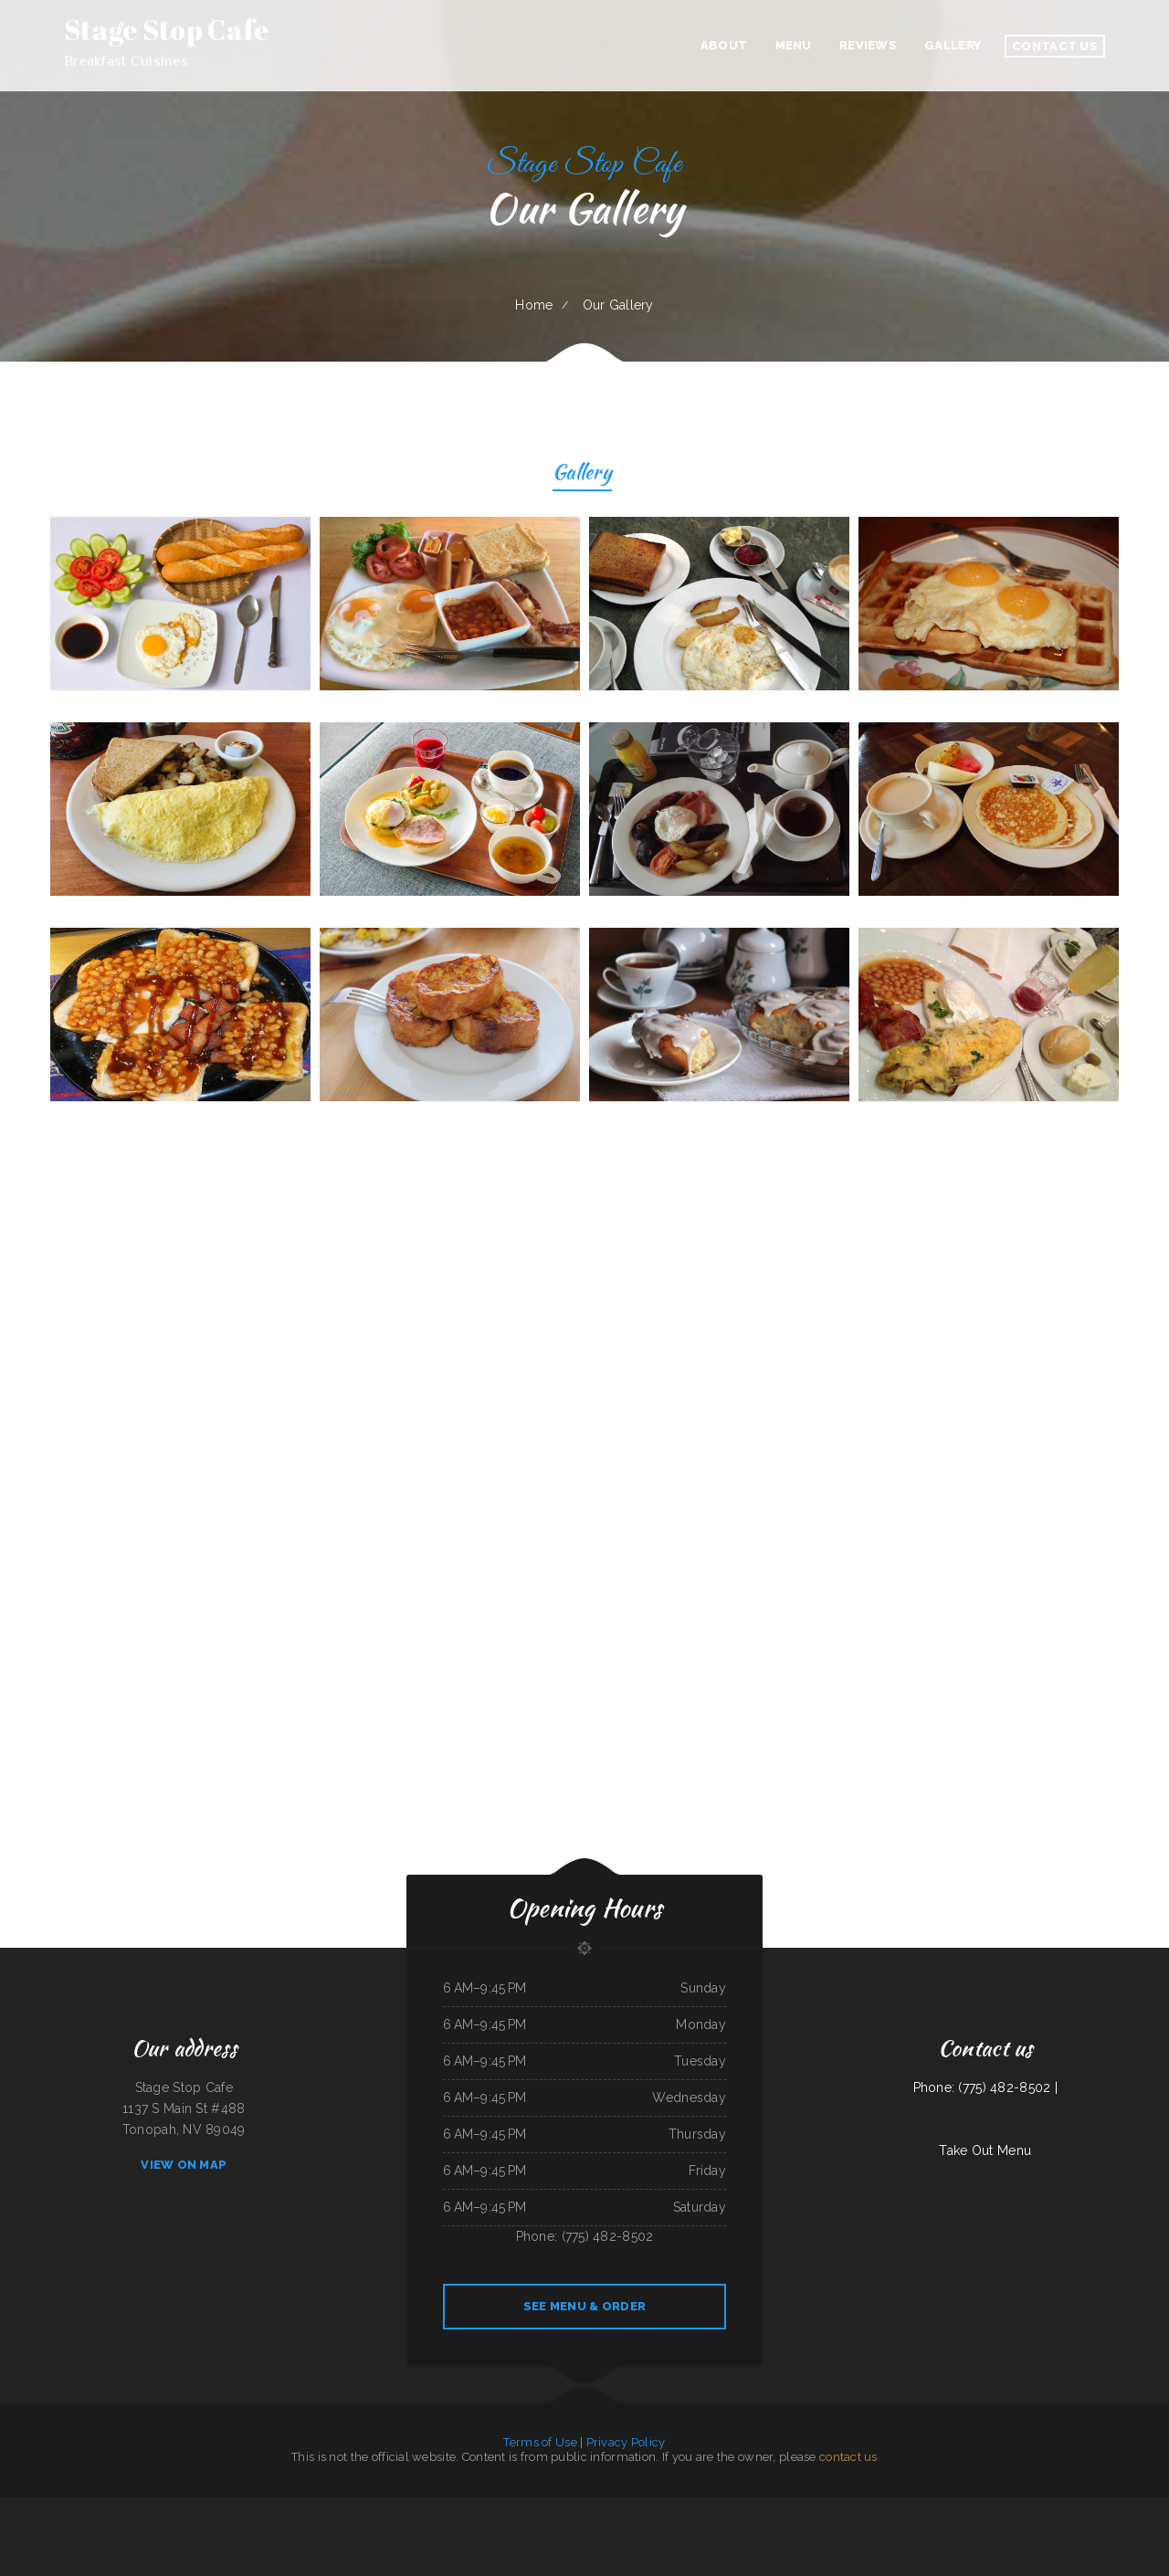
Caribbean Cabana (756, 2507)
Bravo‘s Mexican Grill (60, 2507)
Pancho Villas (441, 2528)
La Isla (774, 2507)
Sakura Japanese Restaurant (864, 2507)
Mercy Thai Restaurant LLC (637, 2528)
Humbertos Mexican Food (268, 2507)
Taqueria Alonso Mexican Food (830, 2507)
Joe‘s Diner (909, 2507)
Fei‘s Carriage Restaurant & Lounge (982, 2507)
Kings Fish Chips (586, 2528)
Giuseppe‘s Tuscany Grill (180, 2507)
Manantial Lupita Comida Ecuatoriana (1083, 2507)
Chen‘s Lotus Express (733, 2507)
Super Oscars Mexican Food (413, 2507)
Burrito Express (382, 2528)
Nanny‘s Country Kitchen (461, 2507)
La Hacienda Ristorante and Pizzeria (1126, 2507)
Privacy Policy (626, 2442)
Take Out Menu (985, 2150)
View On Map (183, 2164)
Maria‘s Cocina (486, 2528)
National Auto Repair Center (91, 2507)
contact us (848, 2457)
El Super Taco (402, 2528)
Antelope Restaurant (384, 2507)
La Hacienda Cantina (508, 2528)
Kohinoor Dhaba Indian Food (630, 2507)
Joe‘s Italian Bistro (676, 2507)
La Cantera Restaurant (767, 2528)
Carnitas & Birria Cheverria (493, 2507)
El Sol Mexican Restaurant (704, 2507)
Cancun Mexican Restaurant (796, 2507)
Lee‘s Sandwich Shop (120, 2507)
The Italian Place (1013, 2507)
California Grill (891, 2507)
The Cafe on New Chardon (148, 2507)
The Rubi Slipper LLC (608, 2528)
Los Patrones (654, 2507)
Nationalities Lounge (949, 2507)
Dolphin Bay (438, 2507)
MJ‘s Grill (515, 2507)
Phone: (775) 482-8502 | (985, 2087)
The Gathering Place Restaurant (1043, 2507)
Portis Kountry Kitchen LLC (737, 2528)
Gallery (582, 474)
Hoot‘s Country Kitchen (332, 2507)
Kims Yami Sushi (37, 2507)
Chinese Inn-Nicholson (667, 2528)
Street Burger (203, 2507)
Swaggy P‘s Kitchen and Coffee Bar (701, 2528)
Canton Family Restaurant (579, 2507)
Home (534, 305)
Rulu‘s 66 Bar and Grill (13, 2507)
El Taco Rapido (530, 2528)
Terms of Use (539, 2442)
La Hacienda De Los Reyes (301, 2507)
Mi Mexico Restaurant (464, 2528)
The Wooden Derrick (795, 2528)
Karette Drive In (551, 2507)
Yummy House (927, 2507)
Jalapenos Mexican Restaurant (558, 2528)
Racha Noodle (603, 2507)
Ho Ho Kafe (532, 2507)
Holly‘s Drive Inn (359, 2507)
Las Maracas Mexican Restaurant (232, 2507)
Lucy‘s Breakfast (421, 2528)
